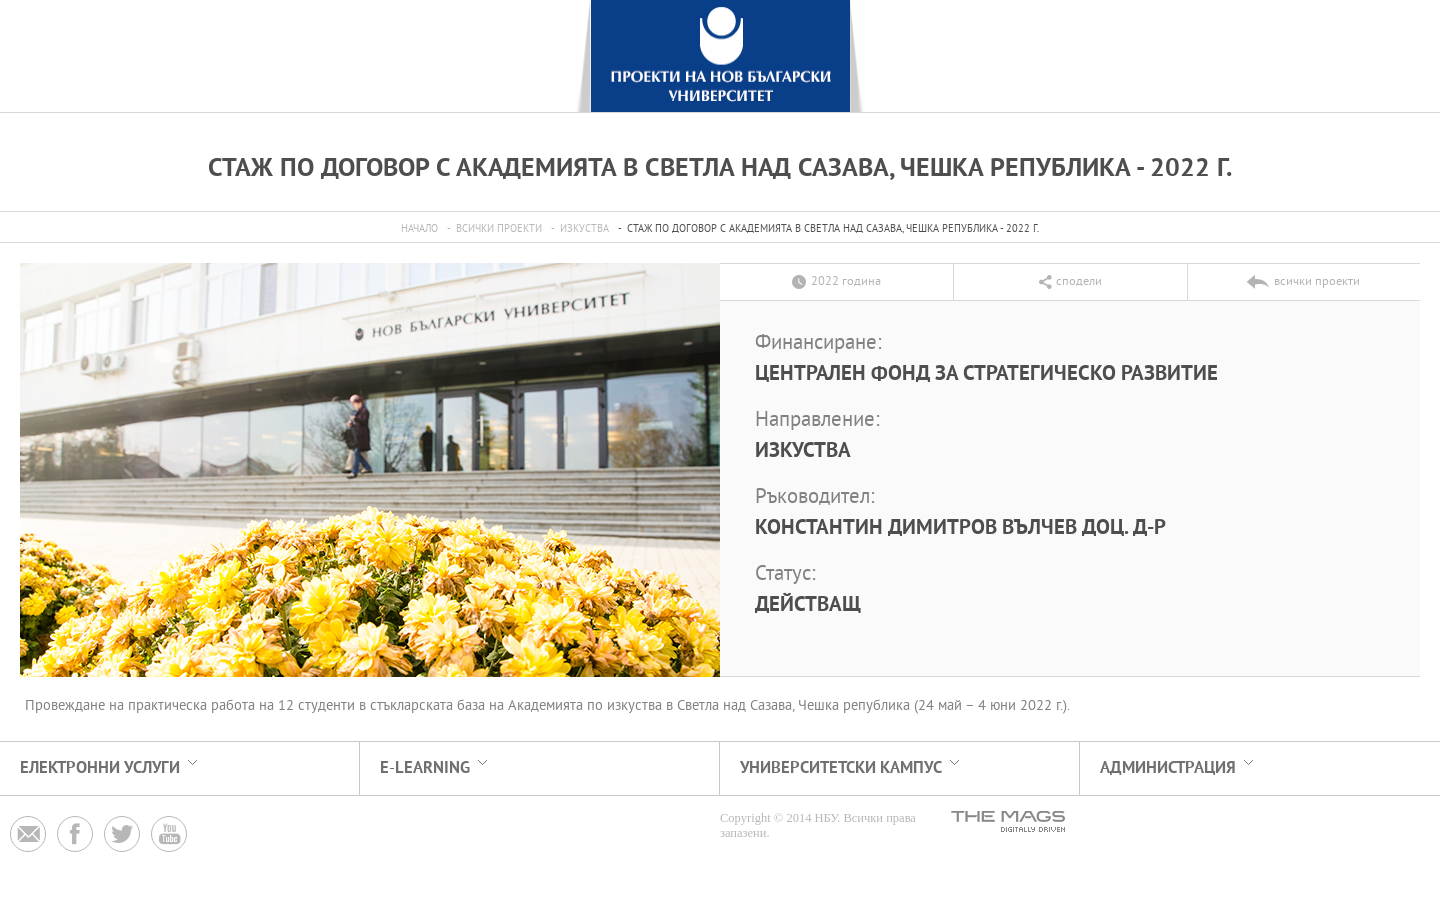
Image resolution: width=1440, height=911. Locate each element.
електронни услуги (100, 768)
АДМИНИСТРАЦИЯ (1168, 768)
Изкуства (584, 229)
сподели (1079, 282)
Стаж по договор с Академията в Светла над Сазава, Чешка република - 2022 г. (833, 229)
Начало (419, 229)
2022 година (846, 282)
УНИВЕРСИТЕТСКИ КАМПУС (841, 768)
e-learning (425, 768)
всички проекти (499, 229)
